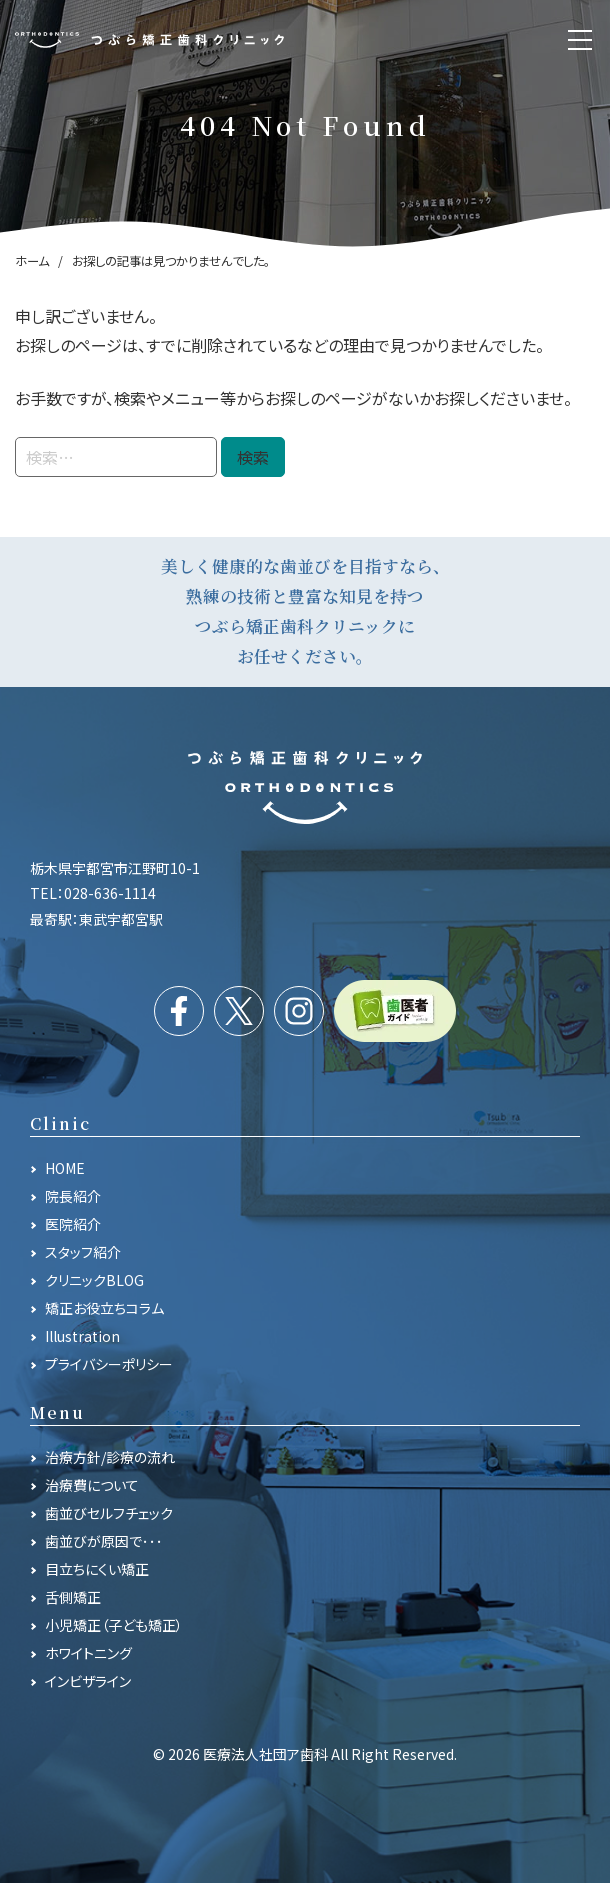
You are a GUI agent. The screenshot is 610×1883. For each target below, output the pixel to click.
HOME (65, 1168)
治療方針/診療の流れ (110, 1457)
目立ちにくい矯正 (97, 1569)
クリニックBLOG (94, 1280)
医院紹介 (73, 1224)
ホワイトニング (88, 1653)
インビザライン (88, 1681)
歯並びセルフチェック (109, 1513)
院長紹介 (73, 1196)
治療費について (92, 1485)
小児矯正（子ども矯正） (114, 1625)
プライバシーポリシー (109, 1364)
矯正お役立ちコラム (104, 1308)
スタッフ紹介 (83, 1252)
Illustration (82, 1336)
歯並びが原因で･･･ (104, 1541)
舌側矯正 (73, 1597)
